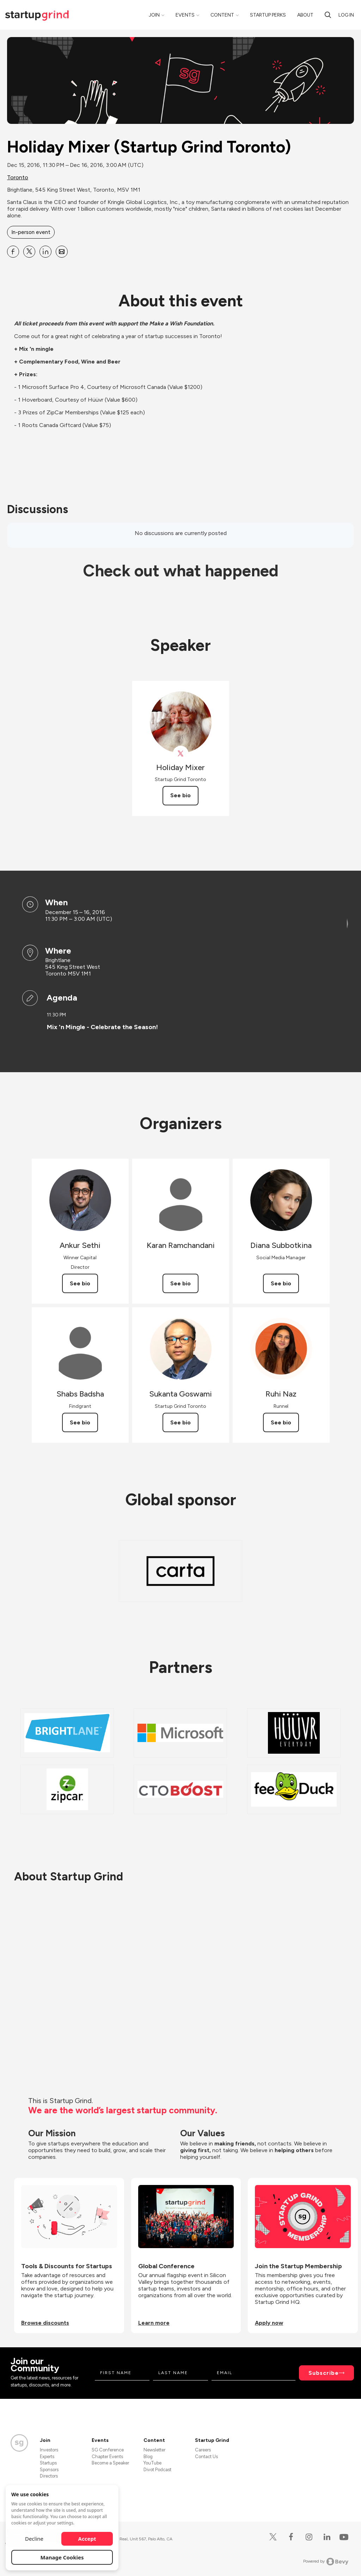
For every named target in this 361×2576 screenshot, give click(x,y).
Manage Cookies (62, 2557)
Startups (48, 2463)
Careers (203, 2449)
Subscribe (323, 2373)
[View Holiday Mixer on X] (181, 754)
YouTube (152, 2463)
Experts (47, 2456)
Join (154, 15)
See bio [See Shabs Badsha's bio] (80, 1422)
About (305, 15)
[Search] (328, 15)
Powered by (326, 2561)
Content (222, 15)
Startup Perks (268, 15)
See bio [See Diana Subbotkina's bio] (281, 1283)
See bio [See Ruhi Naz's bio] (281, 1422)
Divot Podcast (157, 2469)
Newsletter (154, 2449)
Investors (49, 2449)
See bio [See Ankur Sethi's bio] (80, 1283)
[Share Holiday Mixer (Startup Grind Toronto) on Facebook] (13, 252)
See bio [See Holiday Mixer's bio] (180, 795)
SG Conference (108, 2449)
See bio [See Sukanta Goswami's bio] (180, 1422)
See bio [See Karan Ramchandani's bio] (180, 1283)
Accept (87, 2538)
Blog (148, 2456)
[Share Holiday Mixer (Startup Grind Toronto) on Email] (61, 252)
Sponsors (49, 2469)
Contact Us (206, 2456)
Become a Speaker (110, 2463)
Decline (34, 2538)
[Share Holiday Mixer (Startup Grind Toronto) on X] (29, 252)
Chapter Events (107, 2456)
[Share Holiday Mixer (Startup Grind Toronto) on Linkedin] (45, 252)
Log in (346, 15)
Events (185, 15)
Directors (49, 2476)
